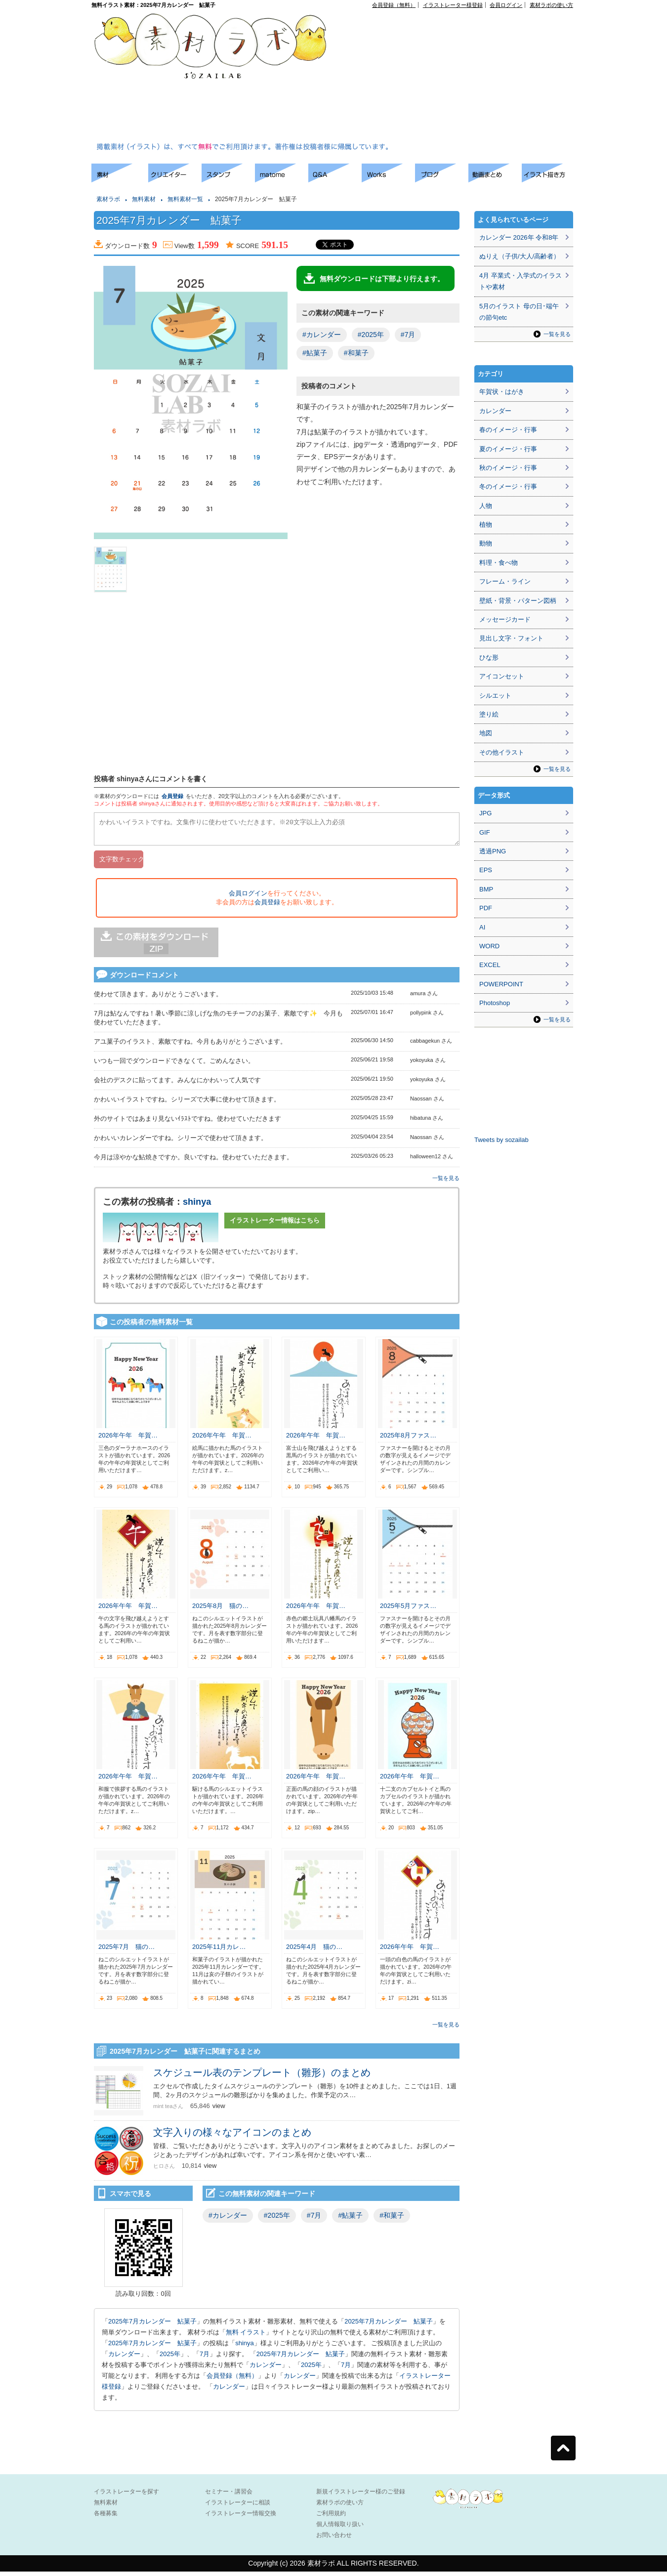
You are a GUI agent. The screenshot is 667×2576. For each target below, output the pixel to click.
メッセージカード (505, 619)
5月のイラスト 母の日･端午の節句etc (519, 311)
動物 (485, 543)
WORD (489, 946)
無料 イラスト (246, 2336)
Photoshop (494, 1003)
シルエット (495, 695)
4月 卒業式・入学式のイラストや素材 (520, 281)
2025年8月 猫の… (220, 1610)
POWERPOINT (501, 984)
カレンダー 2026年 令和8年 (518, 237)
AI (482, 927)
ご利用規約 (331, 2517)
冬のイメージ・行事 (508, 486)
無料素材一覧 (185, 199)
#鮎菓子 (314, 353)
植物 (485, 524)
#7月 (408, 334)
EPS (485, 870)
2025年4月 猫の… (314, 1951)
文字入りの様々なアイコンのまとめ (232, 2136)
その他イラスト (501, 752)
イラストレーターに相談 (237, 2506)
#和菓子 (356, 353)
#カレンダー (321, 334)
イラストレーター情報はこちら (275, 1224)
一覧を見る (445, 1182)
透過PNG (492, 851)
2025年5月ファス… (408, 1610)
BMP (486, 889)
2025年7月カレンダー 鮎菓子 (152, 2325)
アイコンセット (501, 676)
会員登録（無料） (394, 5)
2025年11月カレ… (219, 1951)
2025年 (170, 2358)
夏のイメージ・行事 (508, 449)
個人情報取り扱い (340, 2528)
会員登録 (172, 796)
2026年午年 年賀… (128, 1439)
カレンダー (124, 2358)
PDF (485, 908)
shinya (197, 1206)
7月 (204, 2358)
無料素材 (144, 199)
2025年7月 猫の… (126, 1951)
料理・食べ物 (498, 562)
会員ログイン (506, 5)
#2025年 (371, 334)
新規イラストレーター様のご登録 (360, 2495)
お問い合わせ (334, 2539)
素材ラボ (108, 199)
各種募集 (106, 2517)
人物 (485, 505)
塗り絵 (489, 714)
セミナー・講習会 (228, 2495)
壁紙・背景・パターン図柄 (517, 600)
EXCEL (489, 965)
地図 (485, 733)
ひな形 (489, 657)
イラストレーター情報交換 (240, 2517)
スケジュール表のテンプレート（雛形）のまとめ (266, 2076)
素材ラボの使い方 (551, 5)
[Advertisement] (411, 77)
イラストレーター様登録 (453, 5)
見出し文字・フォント (511, 638)
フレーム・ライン (505, 581)
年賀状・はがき (501, 391)
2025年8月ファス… (408, 1439)
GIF (484, 832)
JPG (485, 813)
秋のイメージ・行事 (508, 467)
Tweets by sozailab (501, 1139)
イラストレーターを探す (126, 2495)
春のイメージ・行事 (508, 429)
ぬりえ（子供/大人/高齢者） (519, 256)
